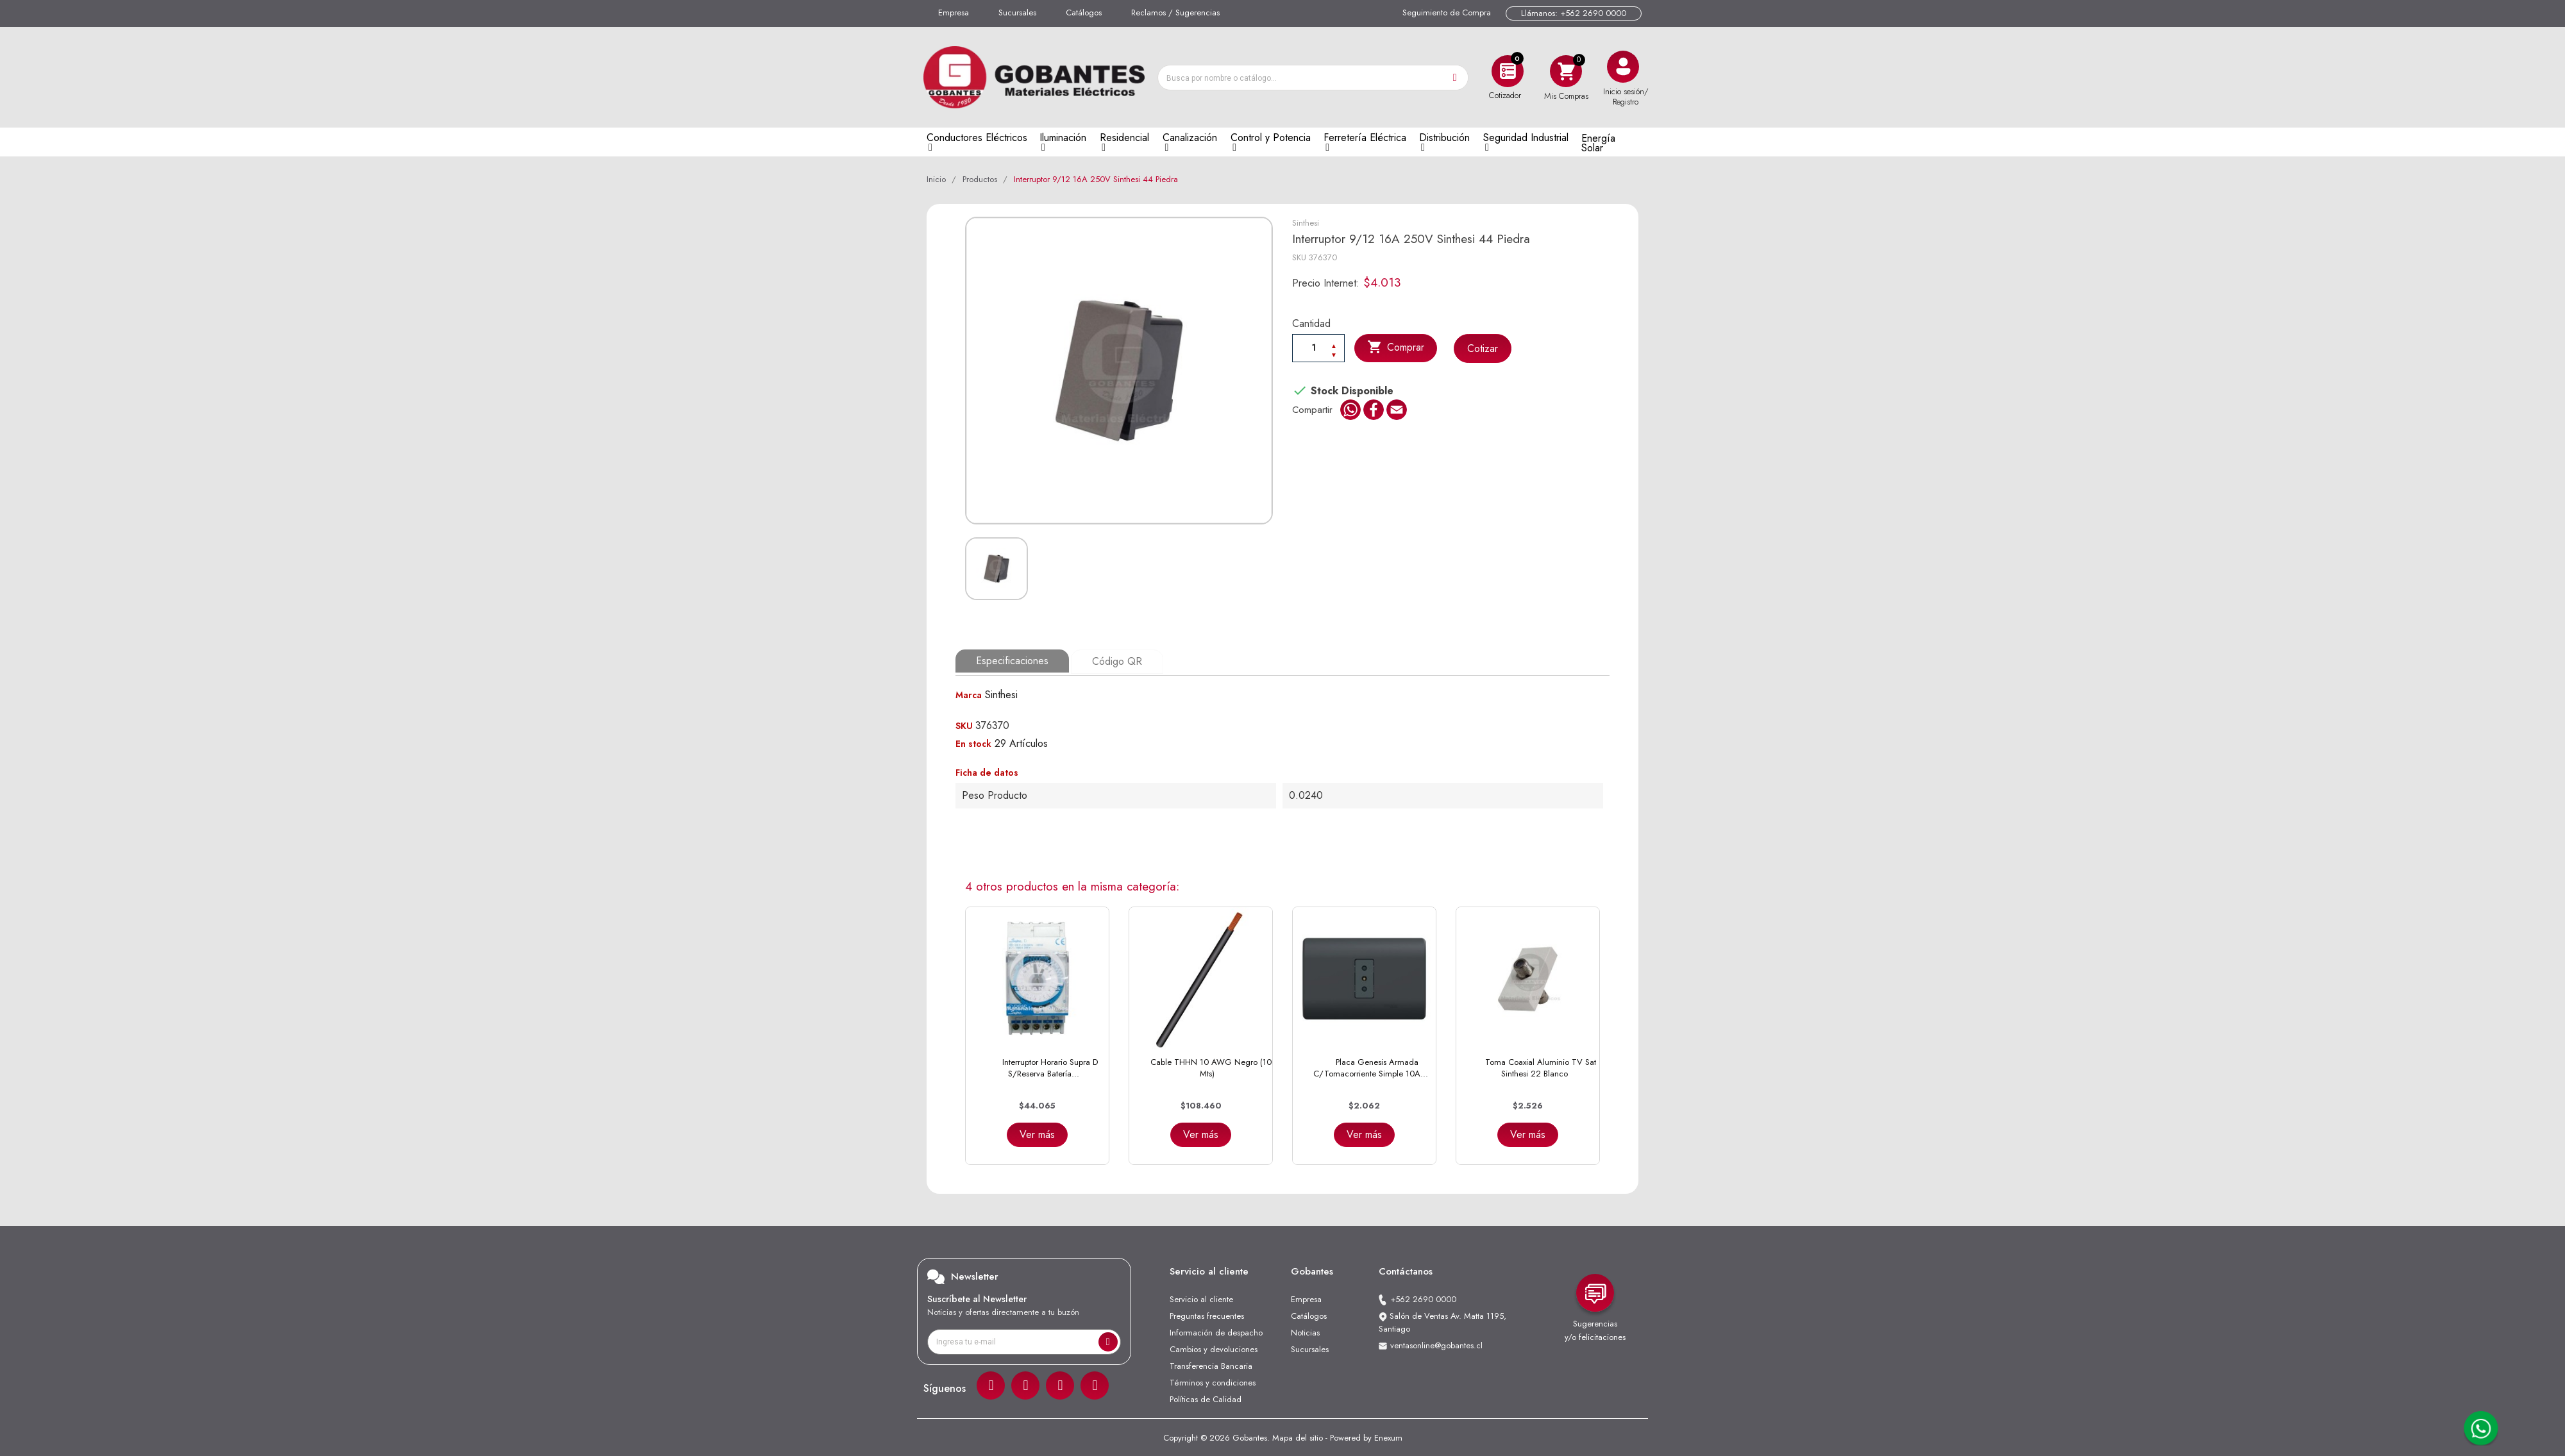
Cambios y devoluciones (1213, 1348)
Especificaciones (1012, 660)
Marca (968, 693)
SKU (1299, 257)
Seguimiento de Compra (1446, 12)
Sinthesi (1305, 223)
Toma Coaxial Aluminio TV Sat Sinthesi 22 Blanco (1540, 1066)
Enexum (1388, 1436)
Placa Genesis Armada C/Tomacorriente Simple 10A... (1370, 1066)
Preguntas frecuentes (1207, 1315)
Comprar (1396, 347)
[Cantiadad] (1318, 347)
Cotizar (1483, 348)
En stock (973, 742)
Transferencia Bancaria (1211, 1365)
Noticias (1305, 1331)
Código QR (1116, 660)
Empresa (953, 12)
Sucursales (1017, 12)
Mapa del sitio (1297, 1436)
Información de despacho (1216, 1331)
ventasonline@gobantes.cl (1436, 1344)
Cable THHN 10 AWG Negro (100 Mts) (1213, 1066)
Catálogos (1084, 12)
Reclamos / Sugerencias (1175, 12)
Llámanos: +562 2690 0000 (1573, 13)
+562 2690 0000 (1423, 1298)
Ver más (1037, 1133)
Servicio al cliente (1201, 1298)
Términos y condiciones (1213, 1381)
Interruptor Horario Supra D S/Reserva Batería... (1050, 1066)
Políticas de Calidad (1205, 1398)
